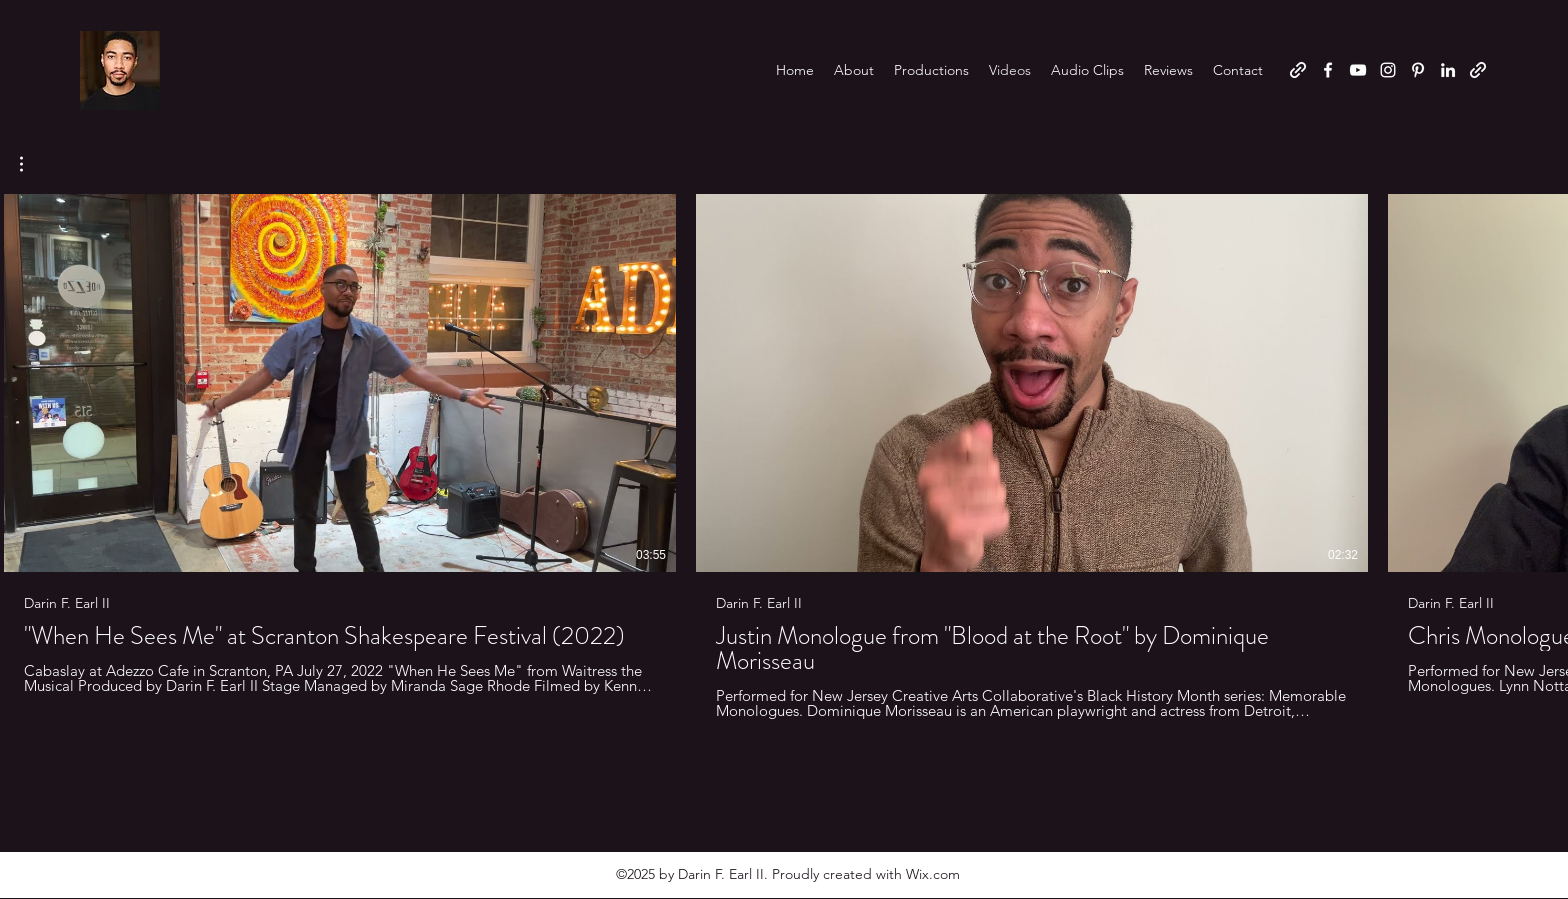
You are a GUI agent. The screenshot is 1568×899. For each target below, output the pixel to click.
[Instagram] (1388, 70)
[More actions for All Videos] (31, 164)
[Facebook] (1328, 70)
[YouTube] (1358, 70)
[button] (31, 164)
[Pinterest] (1418, 70)
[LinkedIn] (1448, 70)
